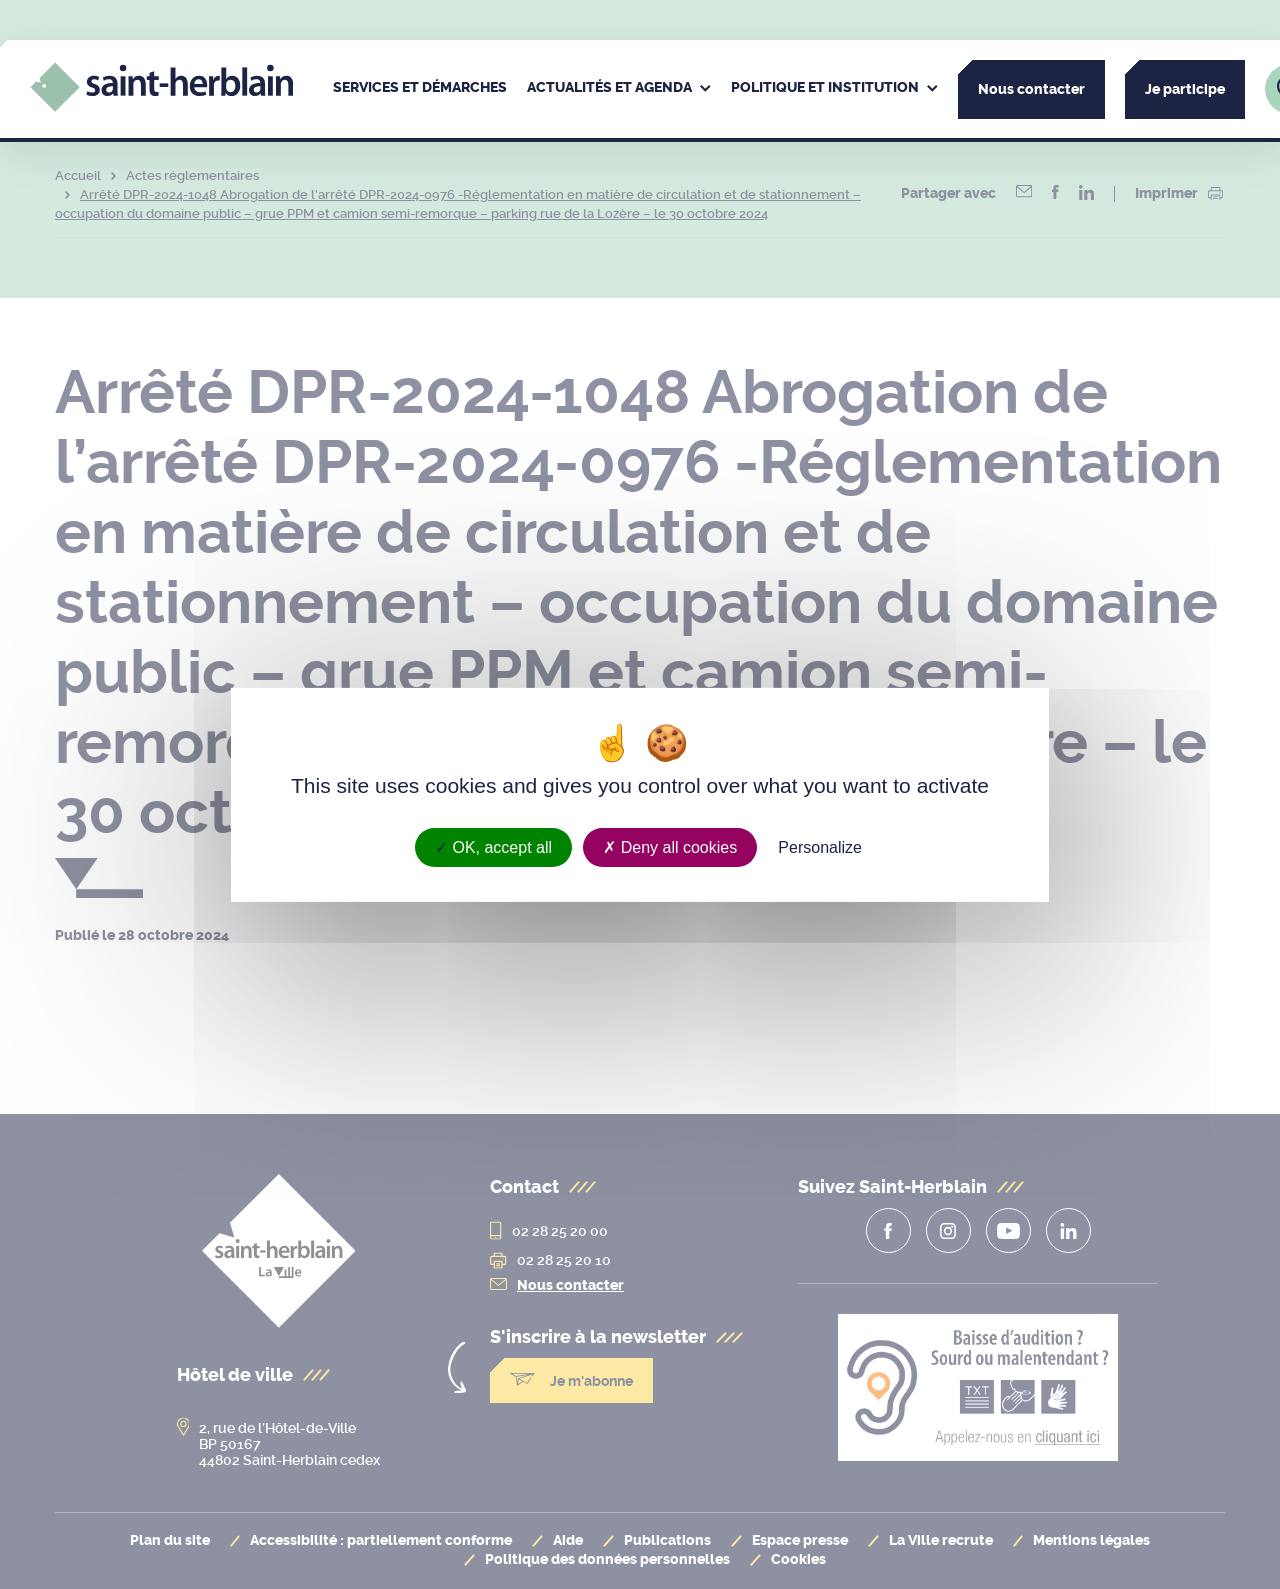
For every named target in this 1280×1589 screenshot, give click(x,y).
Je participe (1185, 89)
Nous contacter (1031, 89)
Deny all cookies (670, 846)
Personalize (820, 846)
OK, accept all (493, 846)
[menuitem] (420, 89)
